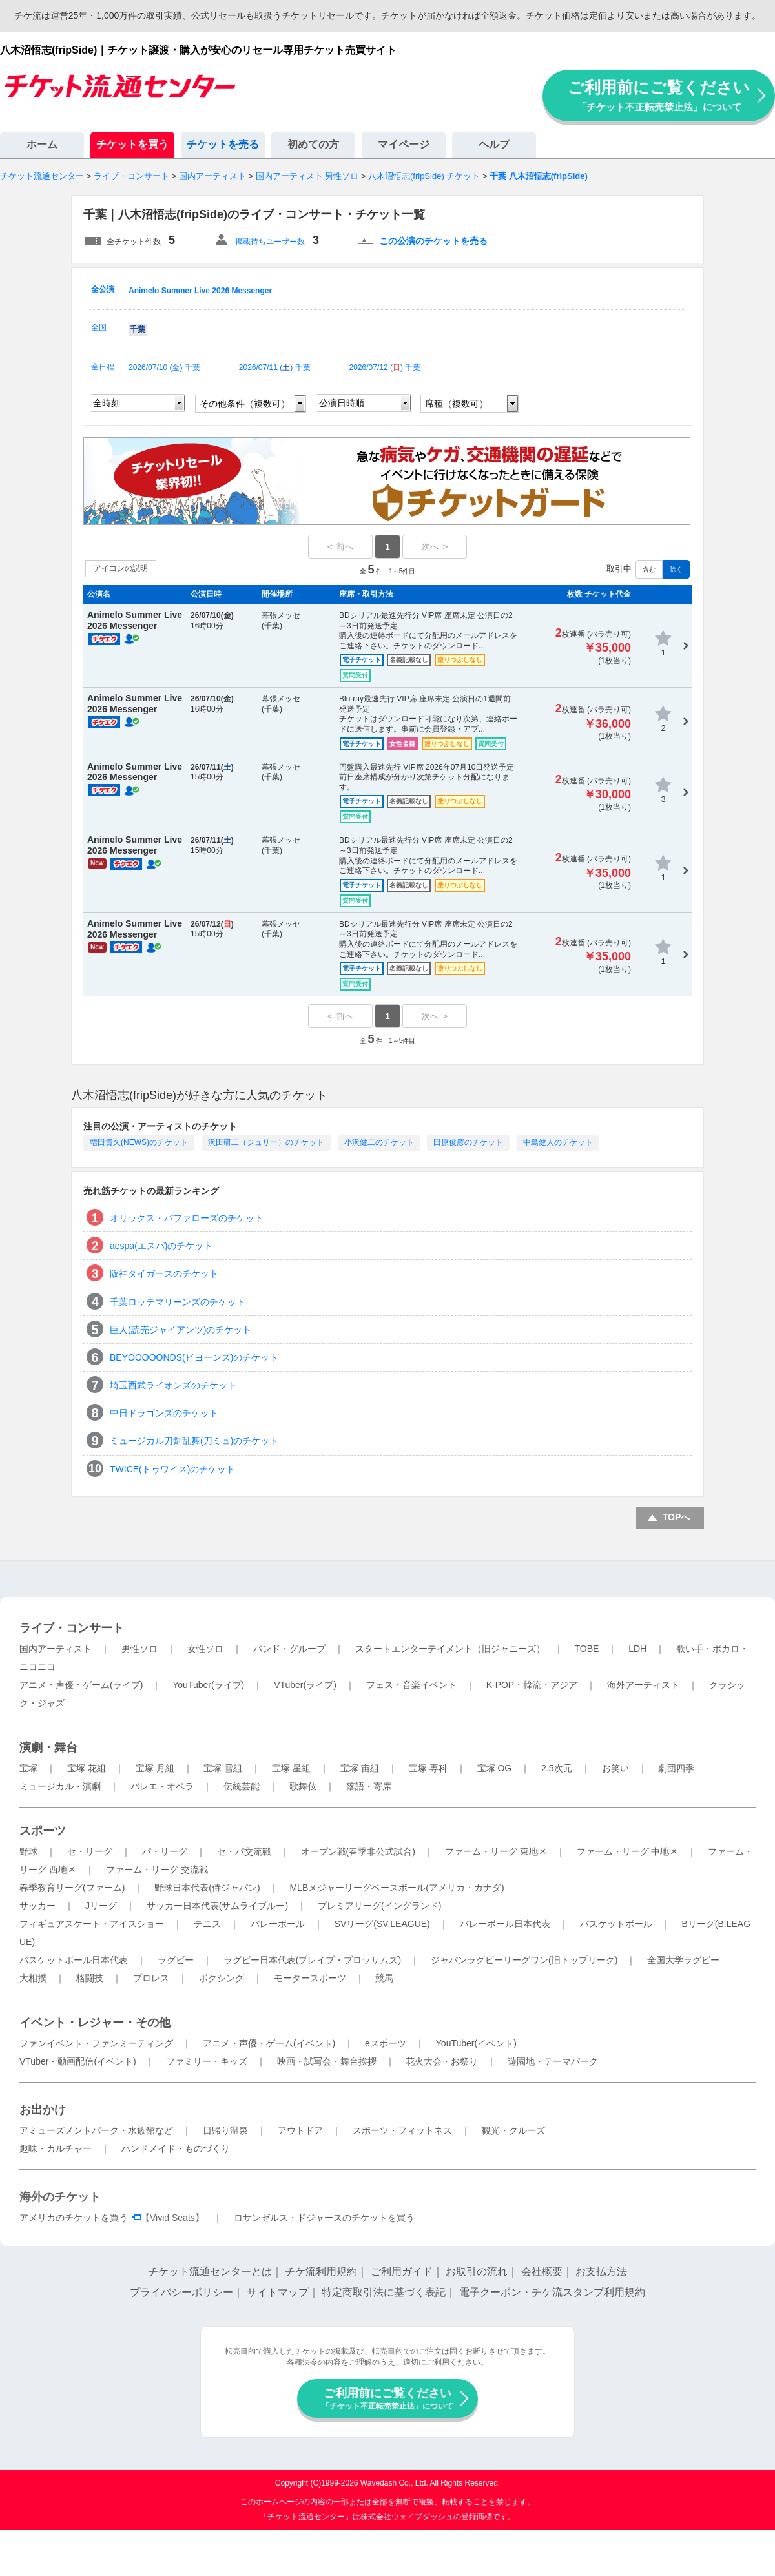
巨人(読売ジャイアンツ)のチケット (180, 1329)
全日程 (102, 366)
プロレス (151, 1978)
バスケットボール (616, 1924)
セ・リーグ (89, 1851)
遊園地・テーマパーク (553, 2061)
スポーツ (42, 1830)
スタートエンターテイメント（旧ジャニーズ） (450, 1648)
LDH (637, 1648)
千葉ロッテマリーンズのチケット (177, 1302)
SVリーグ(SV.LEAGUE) (382, 1924)
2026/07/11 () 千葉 (275, 367)
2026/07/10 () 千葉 (164, 367)
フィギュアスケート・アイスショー (91, 1924)
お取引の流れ (477, 2271)
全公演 (102, 289)
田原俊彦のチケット (468, 1142)
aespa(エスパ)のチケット (161, 1246)
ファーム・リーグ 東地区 (496, 1851)
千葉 (137, 329)
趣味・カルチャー (55, 2148)
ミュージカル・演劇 (60, 1786)
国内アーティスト (55, 1648)
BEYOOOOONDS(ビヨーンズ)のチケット (194, 1357)
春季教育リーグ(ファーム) (72, 1887)
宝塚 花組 (86, 1768)
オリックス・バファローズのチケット (187, 1218)
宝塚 (28, 1768)
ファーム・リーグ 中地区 (628, 1851)
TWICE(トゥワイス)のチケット (172, 1469)
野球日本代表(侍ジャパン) (207, 1887)
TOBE (586, 1648)
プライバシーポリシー (181, 2292)
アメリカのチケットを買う (73, 2217)
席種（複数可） (456, 403)
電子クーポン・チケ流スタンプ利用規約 (552, 2292)
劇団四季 (676, 1768)
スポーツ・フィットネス (402, 2130)
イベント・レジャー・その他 (94, 2022)
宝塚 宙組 (359, 1768)
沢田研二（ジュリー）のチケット (266, 1142)
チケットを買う (132, 144)
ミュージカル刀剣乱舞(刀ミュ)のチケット (194, 1441)
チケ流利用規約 (321, 2271)
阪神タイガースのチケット (164, 1273)
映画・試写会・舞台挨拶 (327, 2061)
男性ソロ (139, 1648)
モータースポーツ (310, 1978)
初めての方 (313, 144)
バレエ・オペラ (162, 1786)
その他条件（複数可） (245, 403)
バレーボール (278, 1924)
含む (649, 569)
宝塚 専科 (428, 1768)
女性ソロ (205, 1648)
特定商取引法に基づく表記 (384, 2292)
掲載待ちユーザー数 (270, 241)
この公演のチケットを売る (433, 241)
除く (676, 569)
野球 (28, 1851)
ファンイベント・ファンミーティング (96, 2043)
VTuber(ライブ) (305, 1685)
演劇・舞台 (48, 1747)
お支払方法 (601, 2271)
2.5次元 (556, 1768)
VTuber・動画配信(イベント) (77, 2061)
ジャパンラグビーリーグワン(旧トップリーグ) (524, 1960)
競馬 (384, 1978)
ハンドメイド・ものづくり (175, 2148)
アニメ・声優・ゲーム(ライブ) (81, 1685)
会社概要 (542, 2271)
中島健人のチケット (558, 1142)
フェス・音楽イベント (411, 1685)
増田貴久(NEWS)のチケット (139, 1142)
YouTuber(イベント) (476, 2043)
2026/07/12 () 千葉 (385, 367)
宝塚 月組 (155, 1768)
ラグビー (176, 1960)
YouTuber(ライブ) (208, 1685)
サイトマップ (278, 2292)
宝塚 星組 (291, 1768)
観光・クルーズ (513, 2130)
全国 (99, 327)
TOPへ (676, 1517)
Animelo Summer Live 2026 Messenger (200, 290)
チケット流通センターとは (210, 2271)
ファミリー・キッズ (206, 2061)
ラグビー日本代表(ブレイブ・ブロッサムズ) (312, 1960)
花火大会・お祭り (442, 2061)
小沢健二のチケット (379, 1142)
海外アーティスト (643, 1685)
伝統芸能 (241, 1786)
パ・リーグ (164, 1851)
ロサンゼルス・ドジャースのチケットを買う (324, 2217)
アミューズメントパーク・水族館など (96, 2130)
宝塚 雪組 (222, 1768)
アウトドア (300, 2130)
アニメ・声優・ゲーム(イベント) (269, 2043)
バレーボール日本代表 (505, 1924)
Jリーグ (101, 1906)
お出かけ (42, 2109)
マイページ (403, 144)
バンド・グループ (289, 1648)
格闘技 (89, 1978)
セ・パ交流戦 (244, 1851)
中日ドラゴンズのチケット (164, 1413)
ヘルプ (494, 144)
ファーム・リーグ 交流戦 (157, 1869)
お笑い (615, 1768)
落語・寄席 (368, 1786)
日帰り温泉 (225, 2130)
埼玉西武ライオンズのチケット (173, 1385)
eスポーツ (385, 2043)
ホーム (41, 144)
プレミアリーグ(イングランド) (379, 1906)
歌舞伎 (302, 1786)
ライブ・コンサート (71, 1628)
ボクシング (221, 1978)
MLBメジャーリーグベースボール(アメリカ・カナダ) (396, 1887)
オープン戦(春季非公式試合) (358, 1851)
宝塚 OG (494, 1768)
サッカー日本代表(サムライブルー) (217, 1906)
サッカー (37, 1906)
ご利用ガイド (402, 2271)
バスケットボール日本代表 (73, 1960)
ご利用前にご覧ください (659, 95)
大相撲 (32, 1978)
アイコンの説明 (121, 568)
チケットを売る (223, 144)
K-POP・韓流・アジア (532, 1685)
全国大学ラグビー (683, 1960)
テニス (207, 1924)
